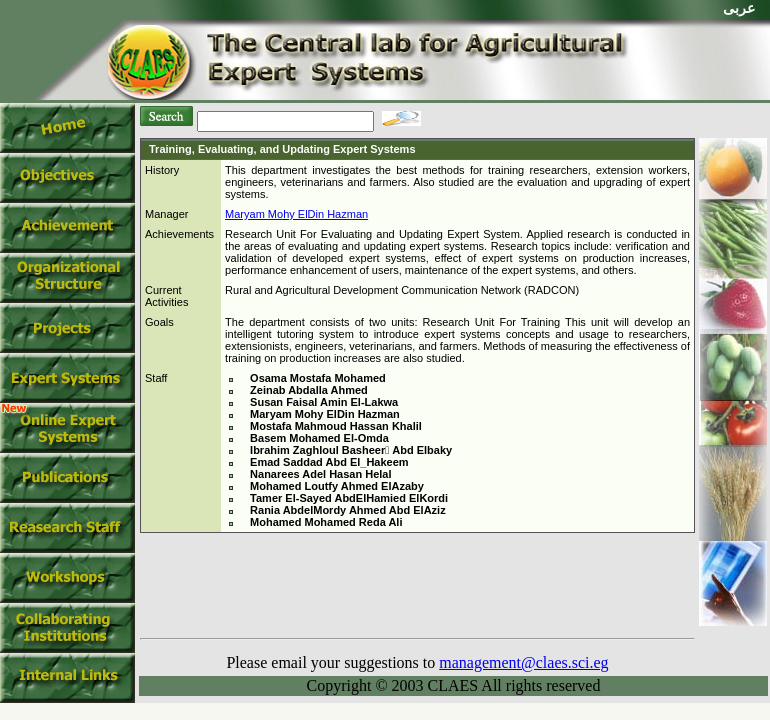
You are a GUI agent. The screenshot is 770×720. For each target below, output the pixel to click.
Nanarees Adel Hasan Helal (320, 474)
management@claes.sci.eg (523, 662)
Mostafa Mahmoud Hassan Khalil (336, 426)
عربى (739, 8)
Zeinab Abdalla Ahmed (309, 390)
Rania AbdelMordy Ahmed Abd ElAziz (348, 510)
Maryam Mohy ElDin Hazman (296, 214)
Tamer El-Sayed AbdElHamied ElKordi (349, 498)
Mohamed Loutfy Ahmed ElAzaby (337, 486)
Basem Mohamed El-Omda (319, 438)
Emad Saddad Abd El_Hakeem (329, 462)
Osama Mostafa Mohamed (318, 378)
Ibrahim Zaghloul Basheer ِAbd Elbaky (351, 450)
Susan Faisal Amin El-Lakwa (324, 402)
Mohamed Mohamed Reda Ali (326, 522)
